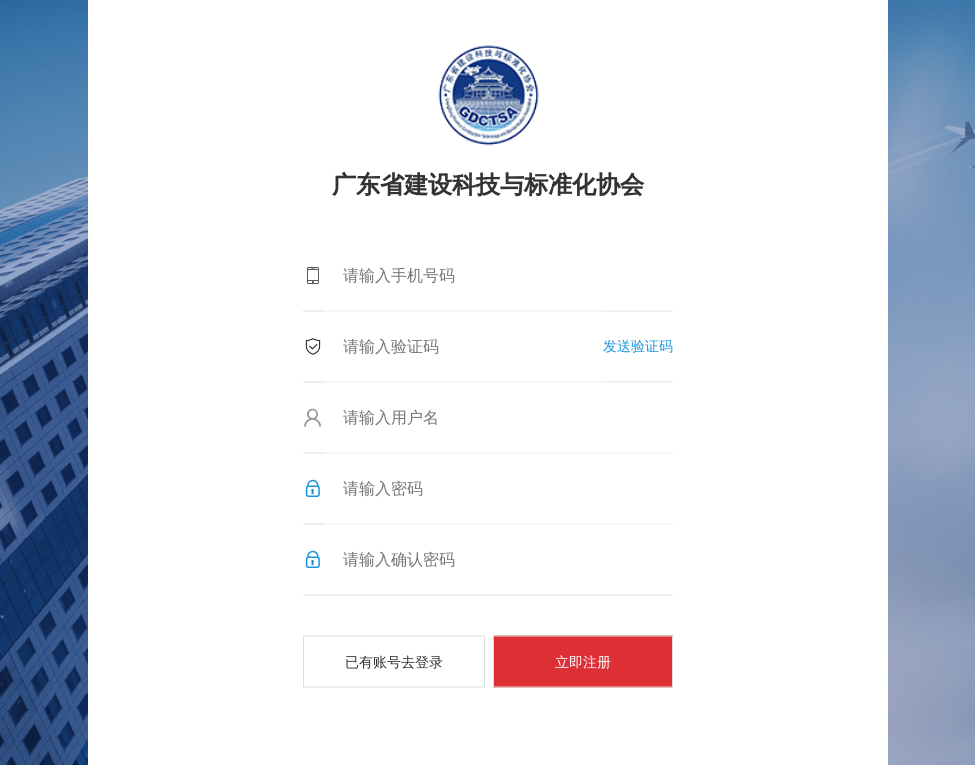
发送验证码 (638, 345)
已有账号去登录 (394, 661)
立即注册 (583, 661)
